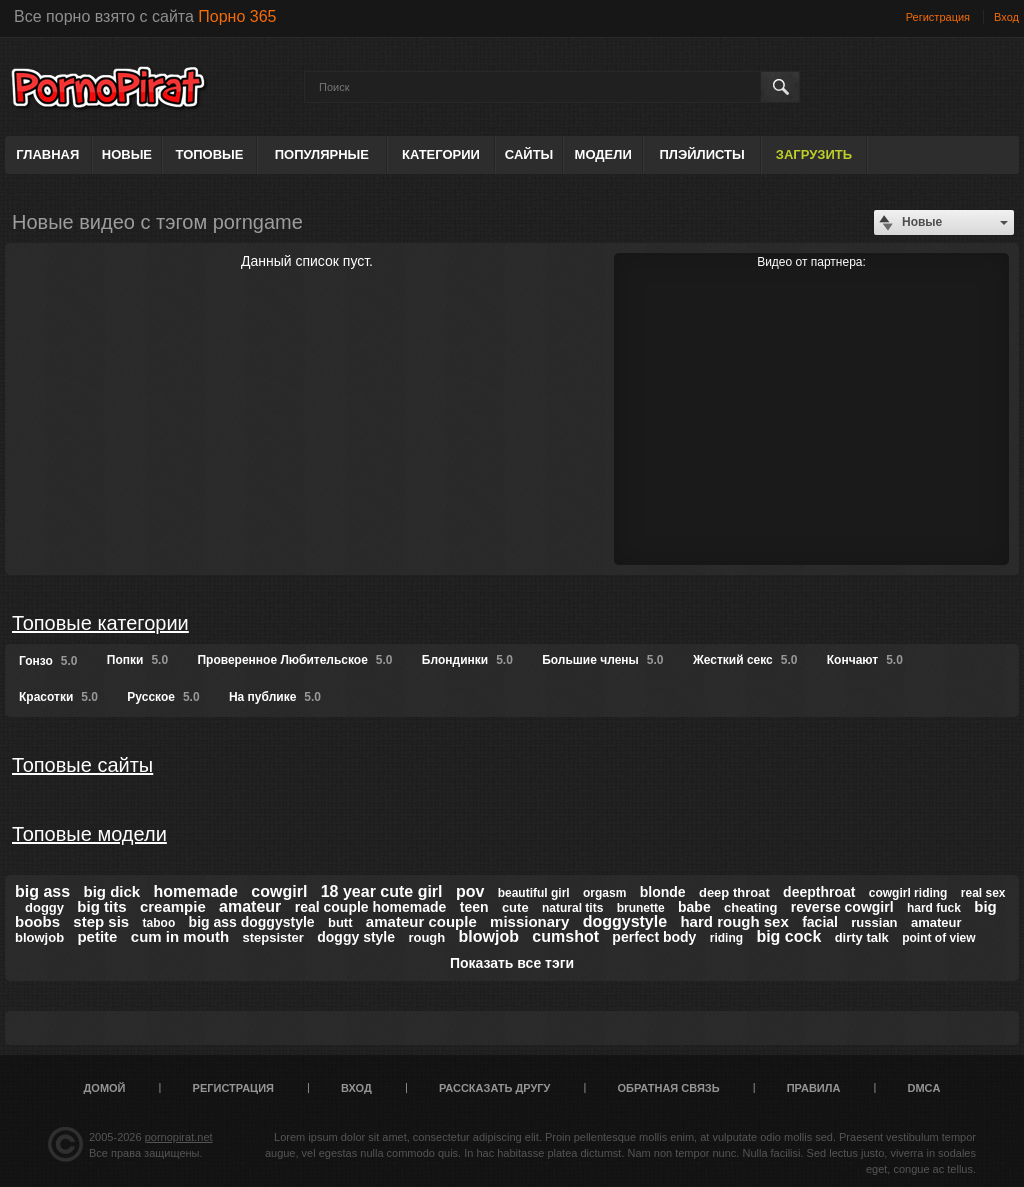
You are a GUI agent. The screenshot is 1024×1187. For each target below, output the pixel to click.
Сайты (529, 154)
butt (340, 922)
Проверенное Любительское (294, 660)
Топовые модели (89, 834)
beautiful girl (534, 893)
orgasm (604, 893)
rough (426, 937)
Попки (137, 660)
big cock (788, 936)
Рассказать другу (495, 1088)
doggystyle (625, 921)
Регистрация (938, 17)
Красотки (58, 697)
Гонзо (48, 661)
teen (474, 907)
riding (726, 938)
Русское (163, 697)
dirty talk (862, 937)
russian (874, 922)
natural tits (572, 908)
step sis (101, 921)
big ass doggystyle (252, 922)
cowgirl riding (908, 893)
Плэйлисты (701, 154)
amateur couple (421, 921)
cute (515, 907)
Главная (47, 154)
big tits (101, 906)
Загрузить (814, 154)
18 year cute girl (382, 891)
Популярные (322, 154)
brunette (641, 908)
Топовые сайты (82, 765)
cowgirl (279, 891)
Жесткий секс (745, 660)
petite (97, 936)
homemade (196, 891)
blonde (663, 892)
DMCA (923, 1088)
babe (694, 907)
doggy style (356, 937)
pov (470, 891)
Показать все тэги (512, 963)
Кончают (865, 660)
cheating (750, 907)
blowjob (489, 936)
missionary (529, 921)
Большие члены (602, 660)
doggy (44, 907)
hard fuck (934, 908)
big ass (42, 891)
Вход (1006, 17)
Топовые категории (100, 623)
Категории (441, 154)
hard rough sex (734, 921)
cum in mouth (180, 936)
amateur (250, 906)
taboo (159, 923)
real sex (983, 893)
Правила (814, 1088)
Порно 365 (237, 16)
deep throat (734, 892)
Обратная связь (669, 1088)
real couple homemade (371, 907)
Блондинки (467, 660)
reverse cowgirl (842, 907)
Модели (603, 154)
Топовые (210, 154)
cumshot (565, 936)
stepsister (272, 937)
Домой (105, 1088)
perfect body (654, 937)
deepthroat (819, 892)
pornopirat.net (179, 1137)
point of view (938, 938)
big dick (111, 891)
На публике (275, 697)
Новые (127, 154)
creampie (173, 906)
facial (820, 922)
